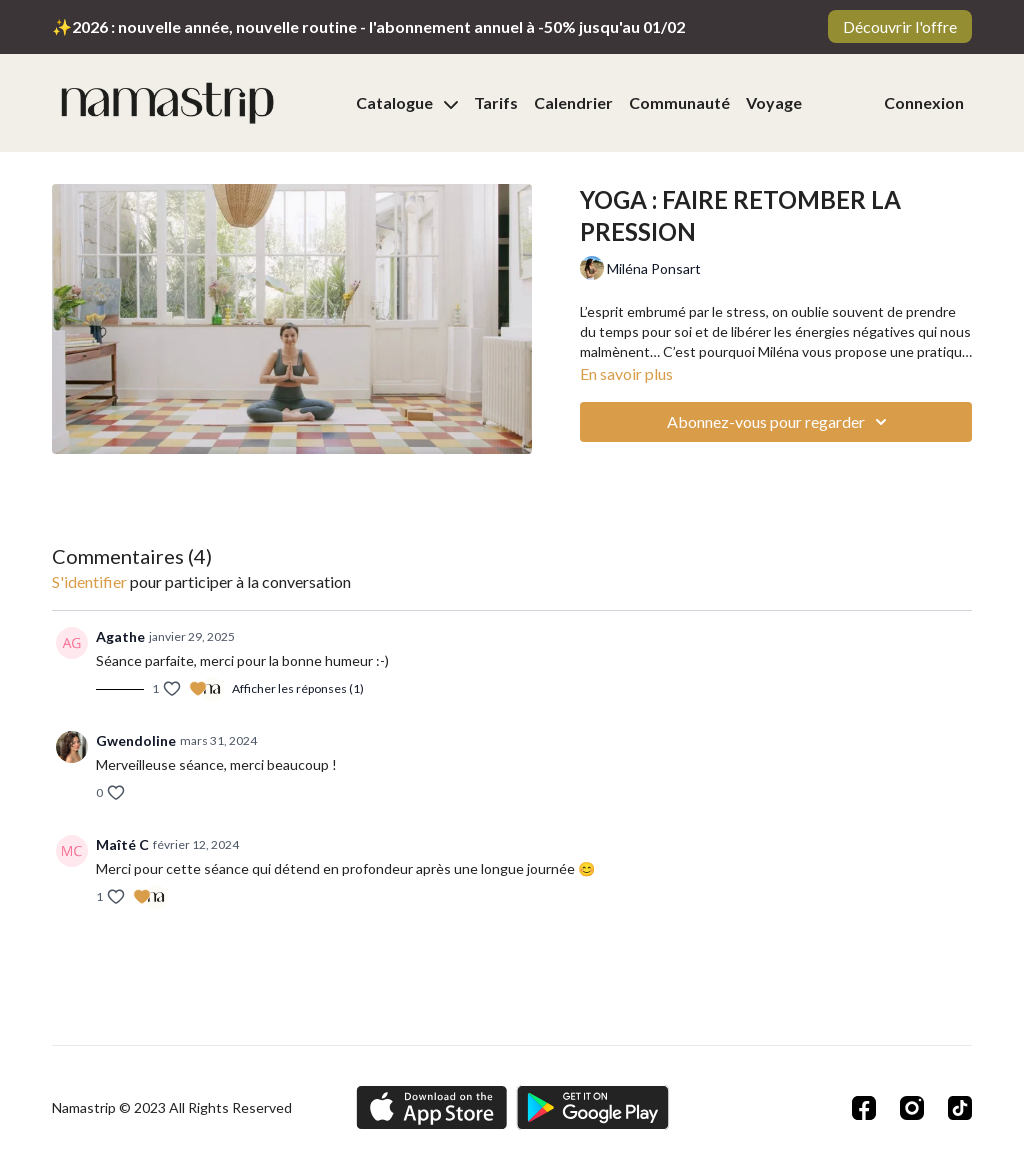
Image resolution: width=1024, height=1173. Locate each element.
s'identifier (89, 581)
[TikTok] (960, 1108)
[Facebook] (864, 1108)
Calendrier (573, 102)
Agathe (120, 636)
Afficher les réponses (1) (298, 688)
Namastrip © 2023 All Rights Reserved (172, 1108)
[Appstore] (431, 1107)
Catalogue (407, 102)
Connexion (924, 102)
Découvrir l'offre (900, 26)
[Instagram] (912, 1108)
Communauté (679, 102)
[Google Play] (593, 1107)
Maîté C (122, 844)
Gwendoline (136, 740)
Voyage (774, 102)
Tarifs (496, 102)
